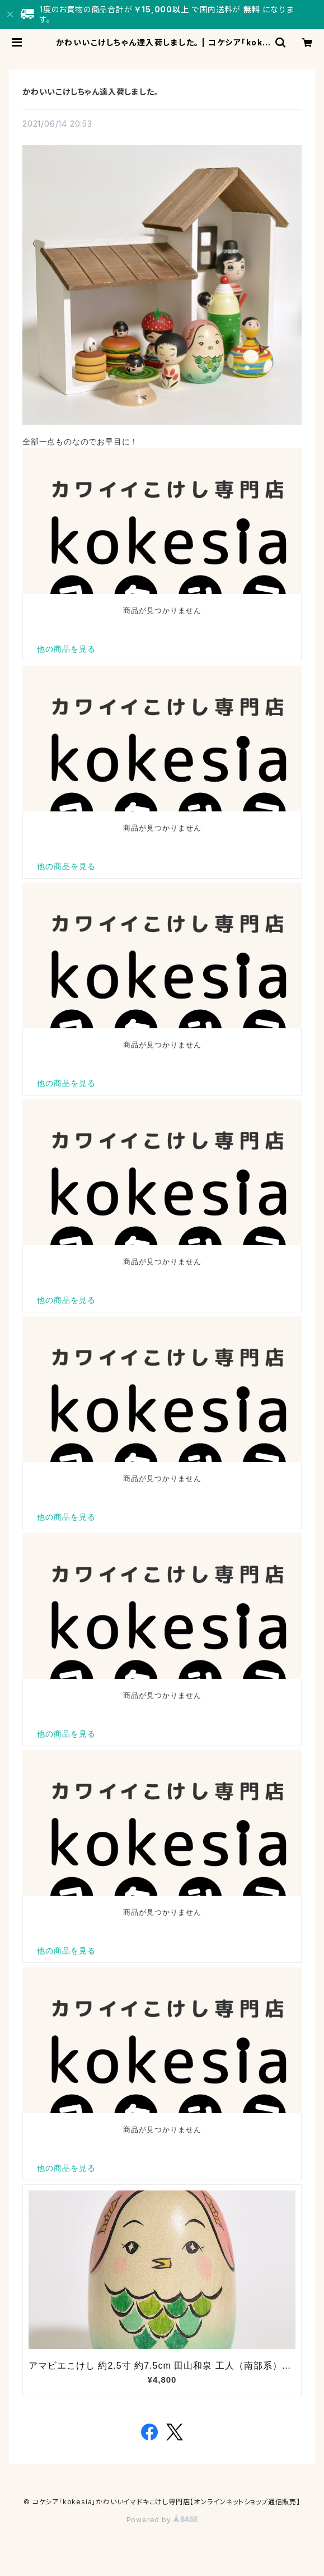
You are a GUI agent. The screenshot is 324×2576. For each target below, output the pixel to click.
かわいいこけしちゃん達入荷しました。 (90, 91)
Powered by (162, 2519)
